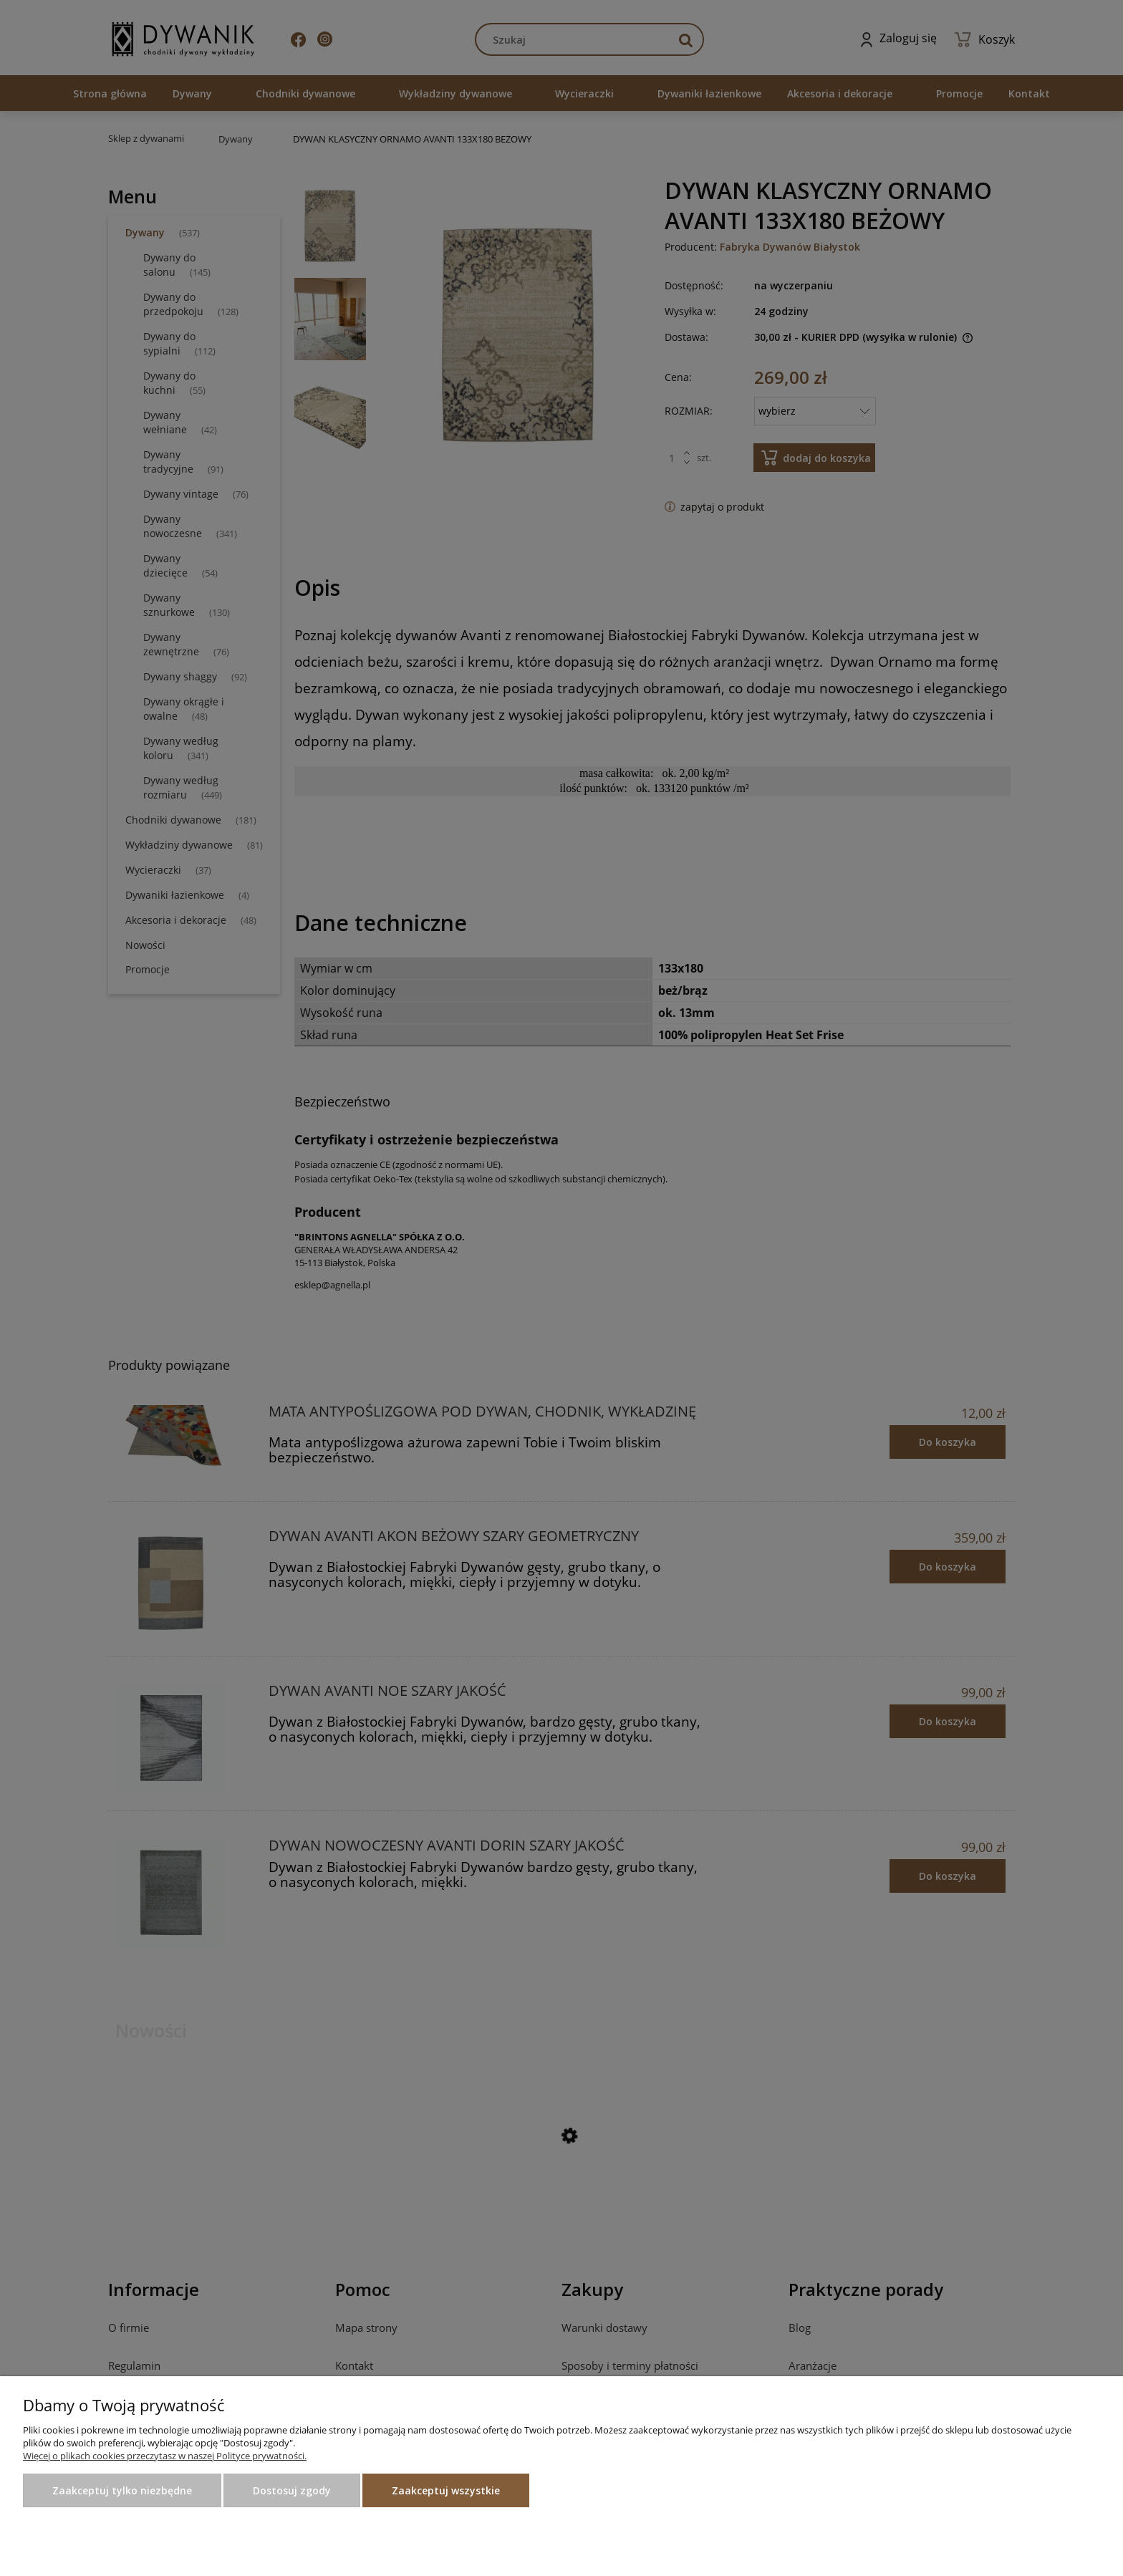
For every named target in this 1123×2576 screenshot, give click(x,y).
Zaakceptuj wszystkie (446, 2490)
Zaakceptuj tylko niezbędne (122, 2490)
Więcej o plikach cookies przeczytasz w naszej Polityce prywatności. (165, 2455)
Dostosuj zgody (292, 2490)
